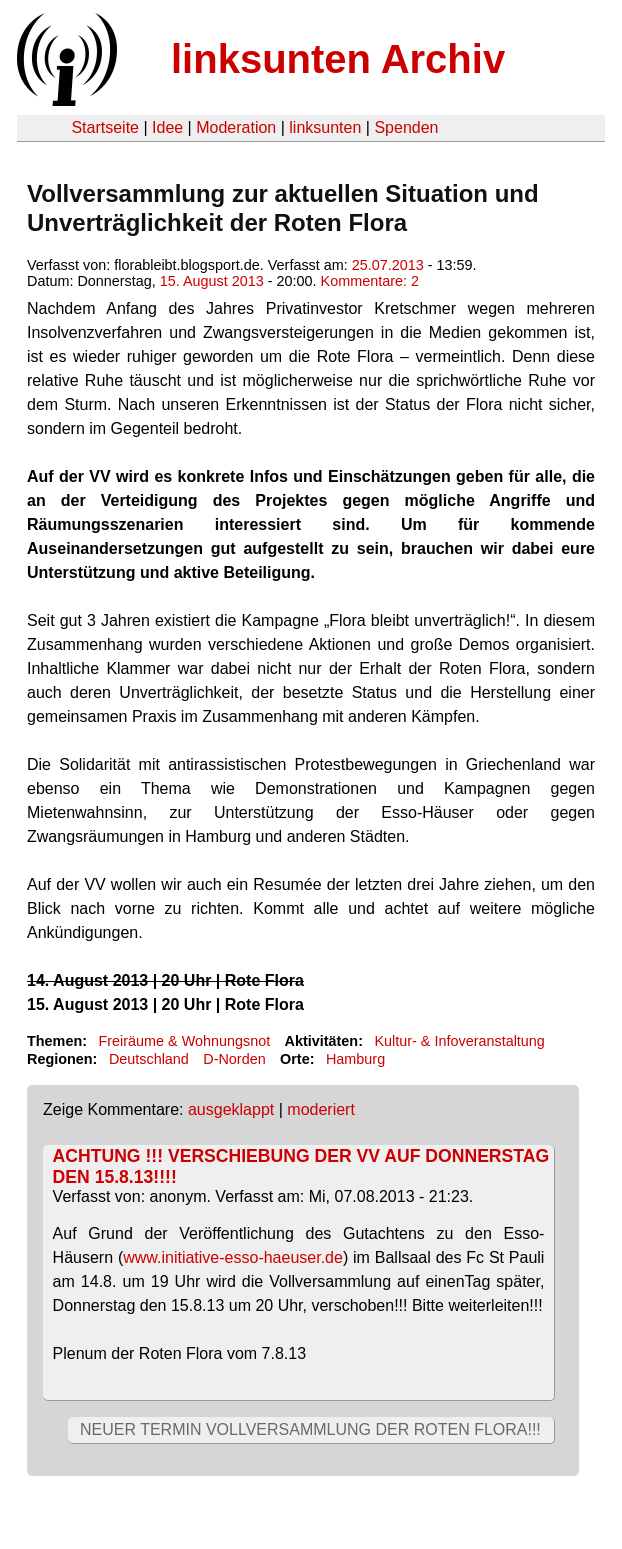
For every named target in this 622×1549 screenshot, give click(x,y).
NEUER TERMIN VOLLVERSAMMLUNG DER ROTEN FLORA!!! (310, 1429)
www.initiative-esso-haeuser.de (233, 1257)
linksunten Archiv (338, 59)
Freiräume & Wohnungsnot (184, 1041)
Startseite (105, 127)
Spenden (406, 127)
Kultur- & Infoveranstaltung (459, 1041)
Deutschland (149, 1059)
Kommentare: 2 (370, 281)
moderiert (321, 1109)
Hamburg (355, 1059)
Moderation (236, 127)
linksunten (325, 127)
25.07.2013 (388, 265)
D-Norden (234, 1059)
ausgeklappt (231, 1109)
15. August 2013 (212, 281)
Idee (167, 127)
